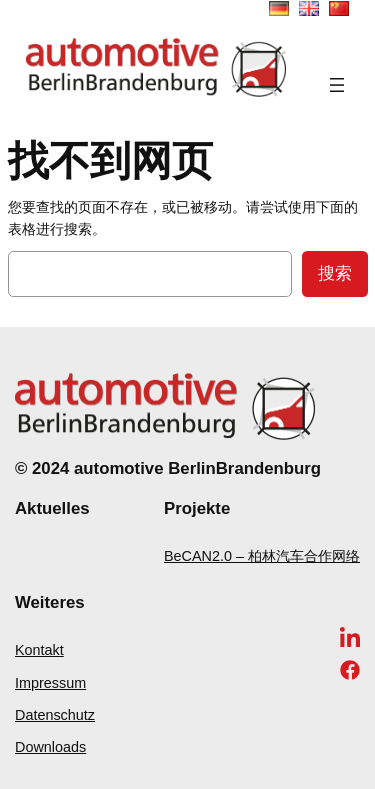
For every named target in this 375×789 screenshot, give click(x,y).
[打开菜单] (337, 85)
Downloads (50, 747)
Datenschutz (55, 715)
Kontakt (39, 650)
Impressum (50, 683)
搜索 (335, 273)
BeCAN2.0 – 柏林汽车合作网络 (262, 556)
